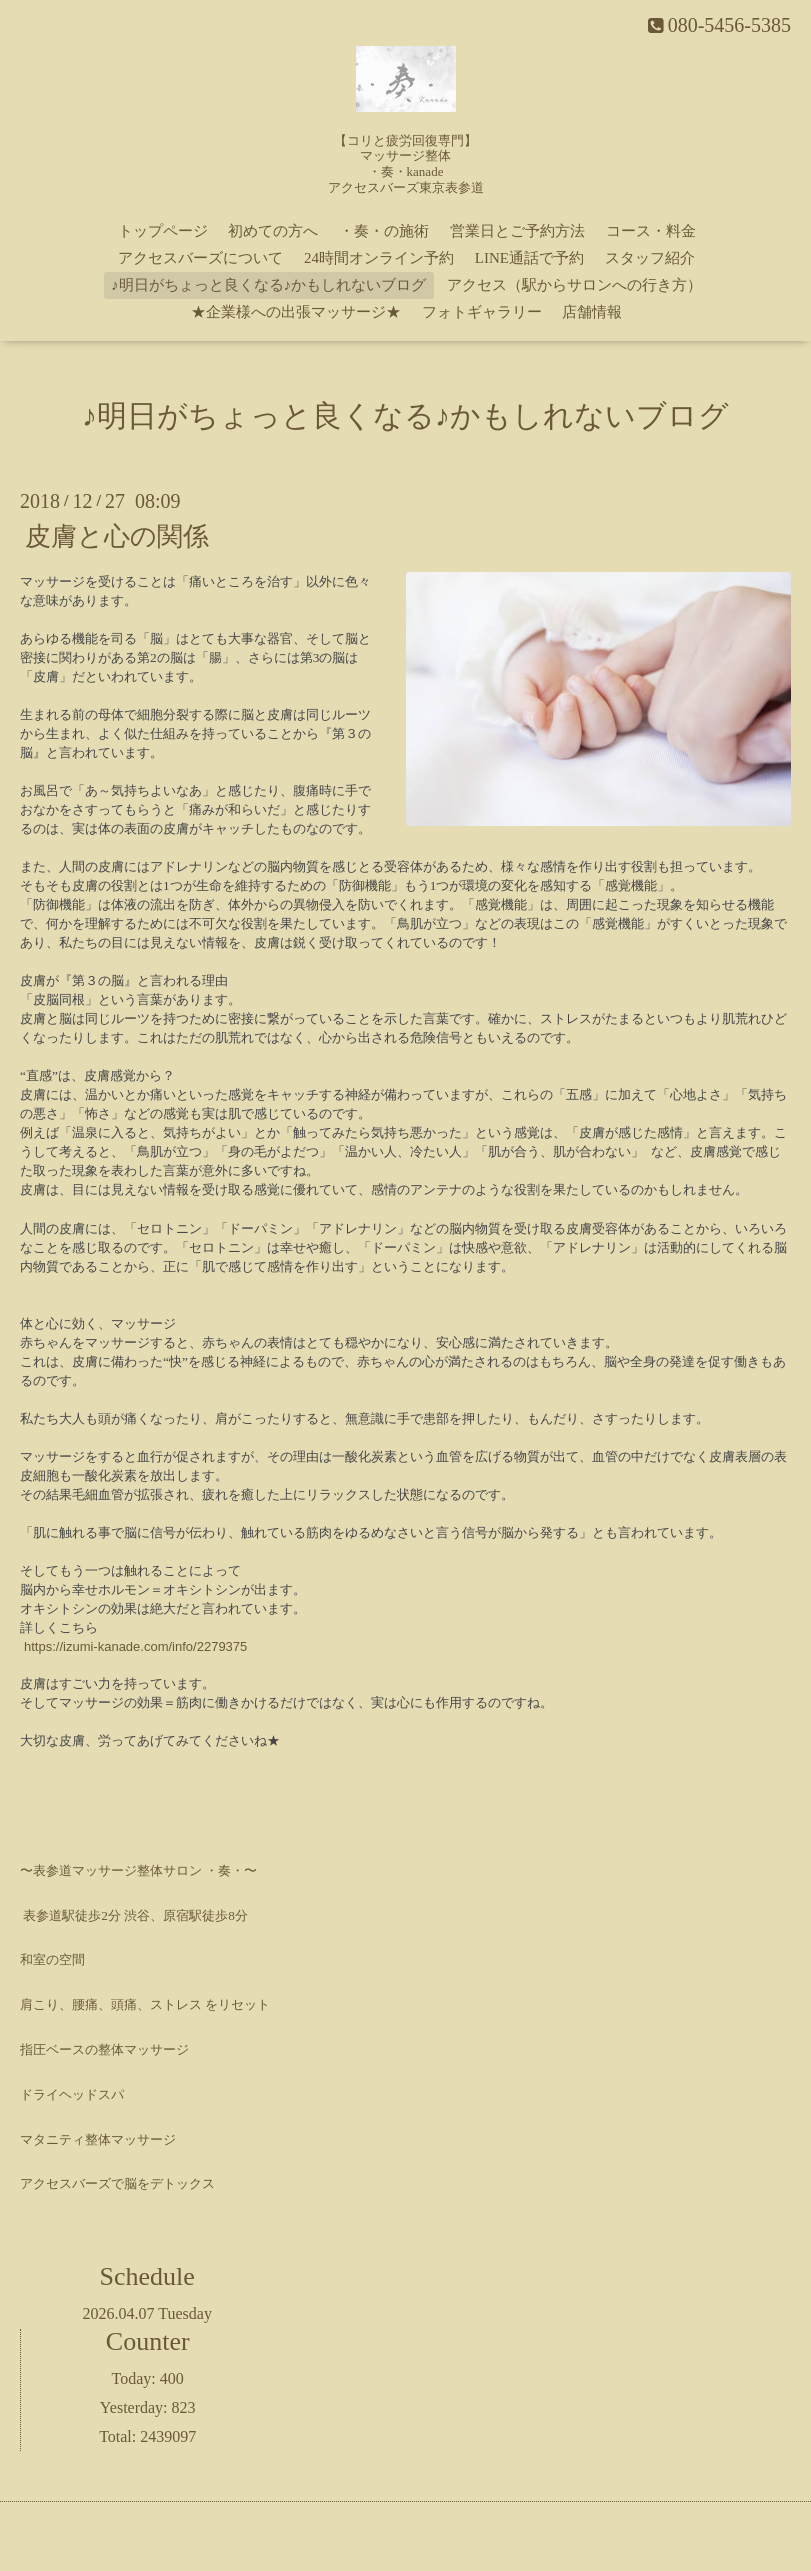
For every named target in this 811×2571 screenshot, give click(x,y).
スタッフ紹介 (650, 258)
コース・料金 (651, 231)
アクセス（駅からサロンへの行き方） (574, 285)
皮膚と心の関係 (117, 536)
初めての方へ (273, 231)
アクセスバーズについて (200, 258)
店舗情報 (592, 312)
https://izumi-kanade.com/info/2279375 (135, 1646)
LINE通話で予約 (529, 258)
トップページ (163, 231)
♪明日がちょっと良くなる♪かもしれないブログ (268, 285)
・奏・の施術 (384, 231)
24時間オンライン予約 (379, 258)
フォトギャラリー (482, 312)
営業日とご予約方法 (517, 231)
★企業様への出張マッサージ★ (296, 312)
